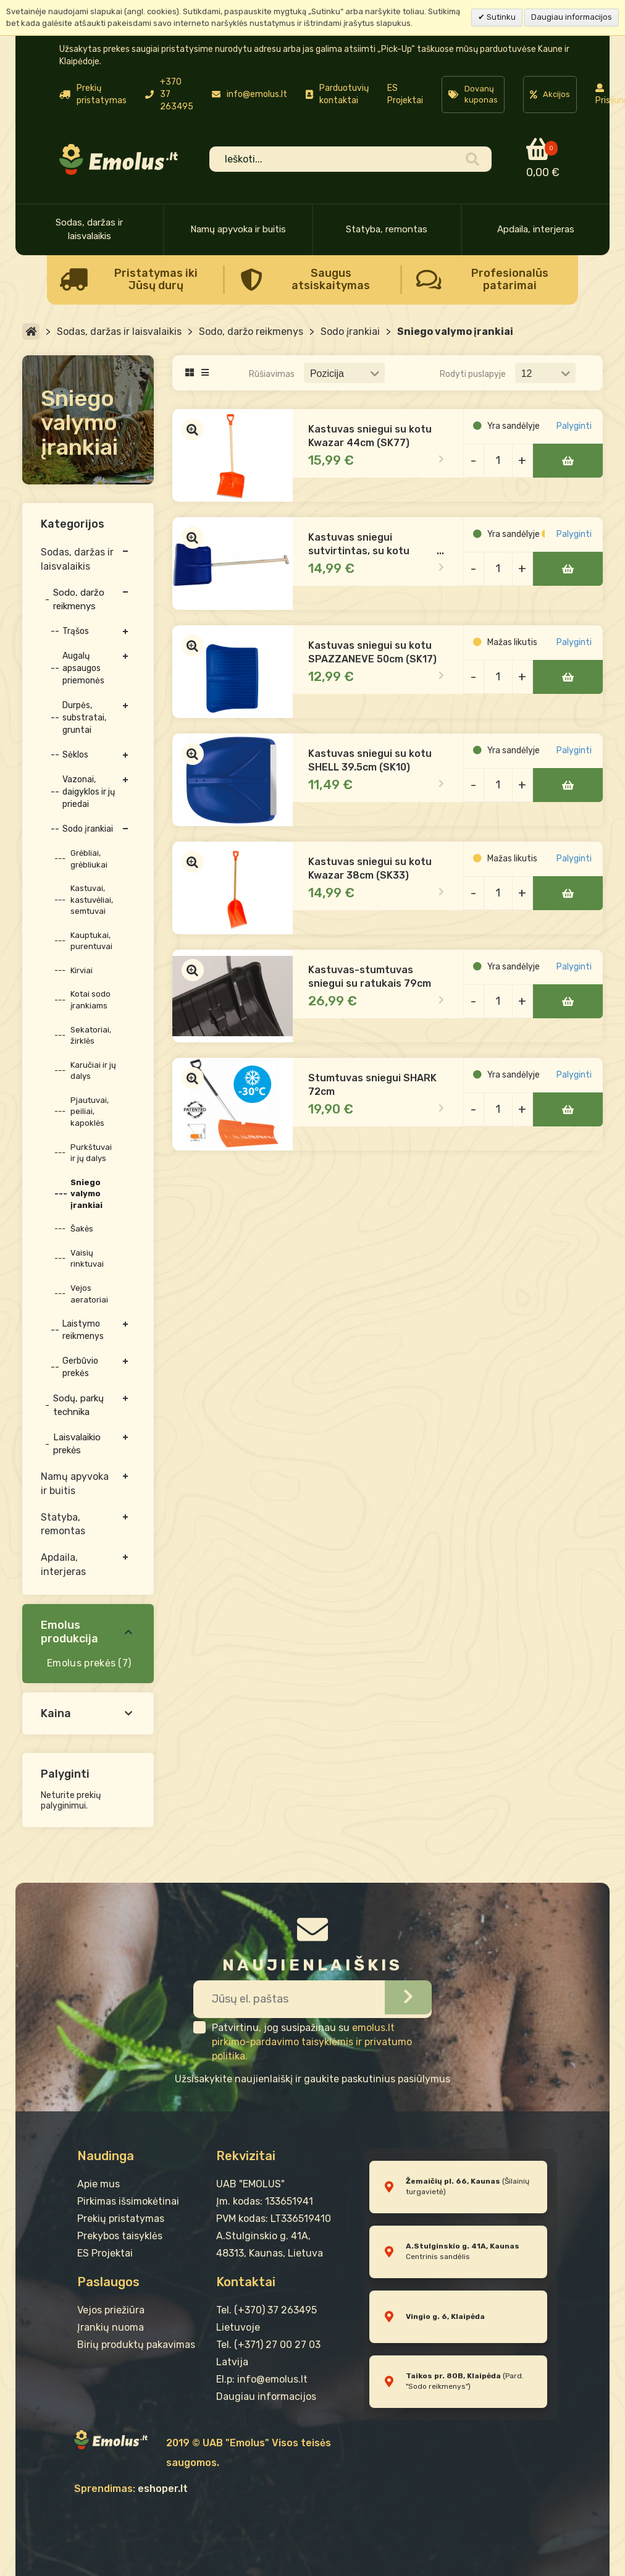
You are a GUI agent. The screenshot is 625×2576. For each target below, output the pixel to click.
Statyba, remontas (386, 229)
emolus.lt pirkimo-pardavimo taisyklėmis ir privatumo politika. (312, 2042)
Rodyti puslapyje (473, 374)
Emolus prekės (81, 1663)
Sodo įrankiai (350, 331)
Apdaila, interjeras (535, 229)
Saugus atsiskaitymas (331, 279)
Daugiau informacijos (571, 17)
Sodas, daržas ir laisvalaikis (89, 229)
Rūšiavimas (272, 374)
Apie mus (98, 2184)
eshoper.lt (163, 2488)
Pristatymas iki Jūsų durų (156, 279)
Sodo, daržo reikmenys (251, 331)
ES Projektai (405, 94)
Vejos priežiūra (111, 2310)
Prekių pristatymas (120, 2218)
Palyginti (576, 438)
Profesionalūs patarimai (509, 279)
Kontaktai (245, 2281)
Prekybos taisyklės (119, 2236)
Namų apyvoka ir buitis (238, 229)
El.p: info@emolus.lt (262, 2379)
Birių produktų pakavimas (136, 2344)
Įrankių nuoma (110, 2327)
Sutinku (500, 17)
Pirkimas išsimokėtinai (128, 2201)
